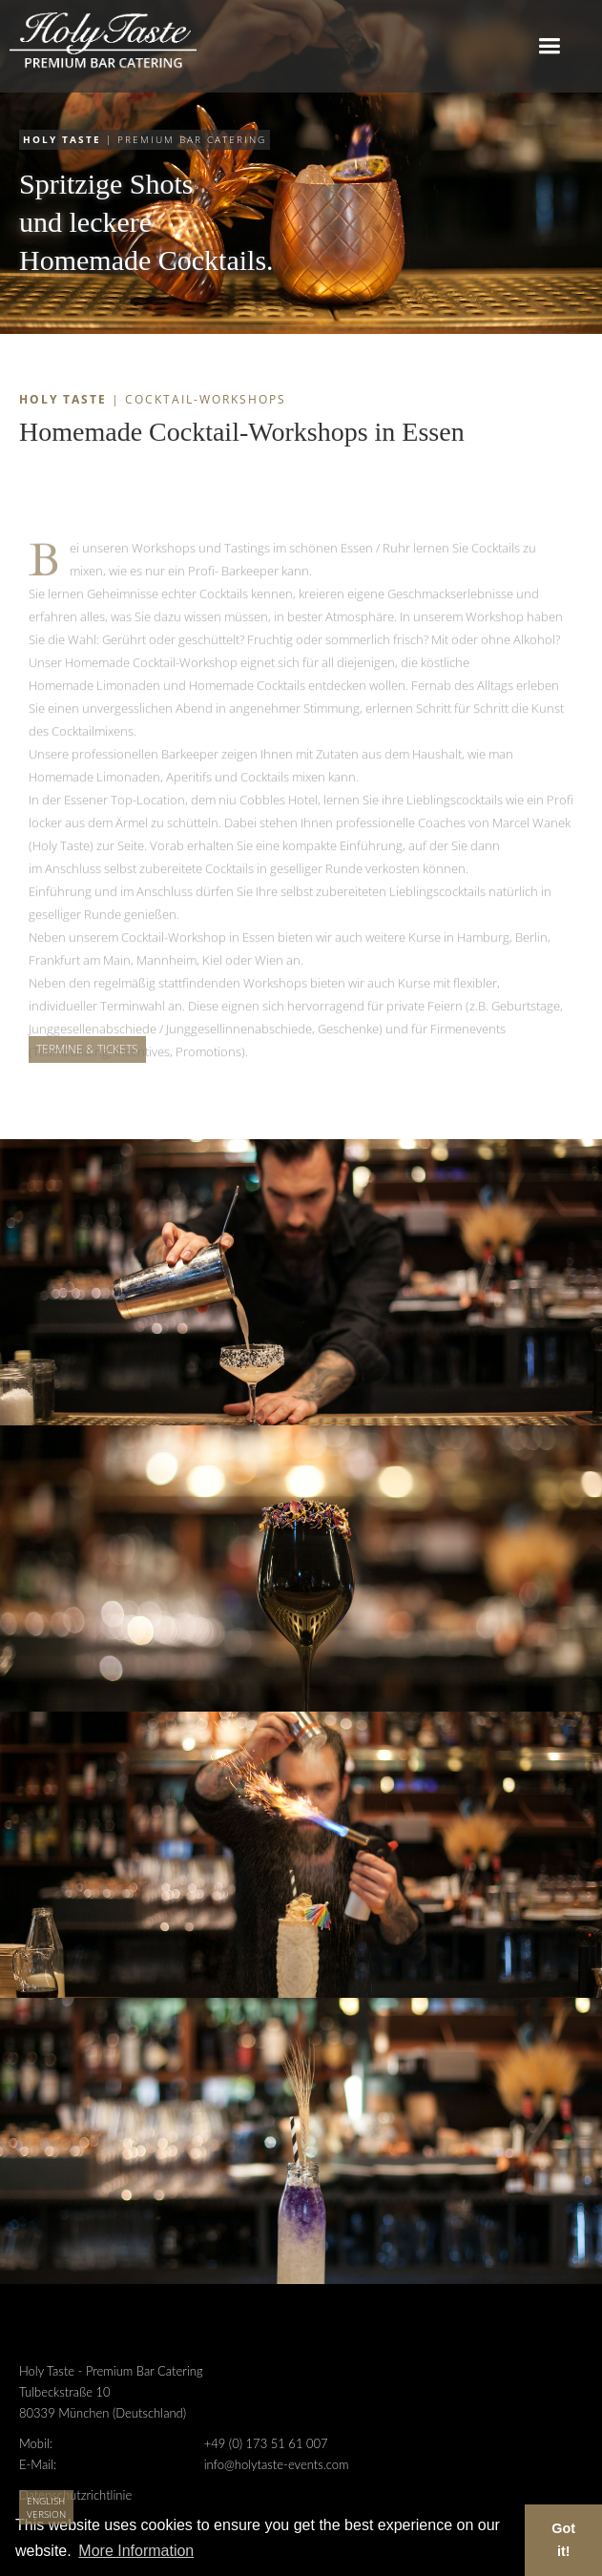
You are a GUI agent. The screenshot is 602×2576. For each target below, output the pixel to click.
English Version (46, 2507)
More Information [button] (136, 2551)
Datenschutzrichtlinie (75, 2495)
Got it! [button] (563, 2540)
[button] (549, 46)
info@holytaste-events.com (276, 2464)
